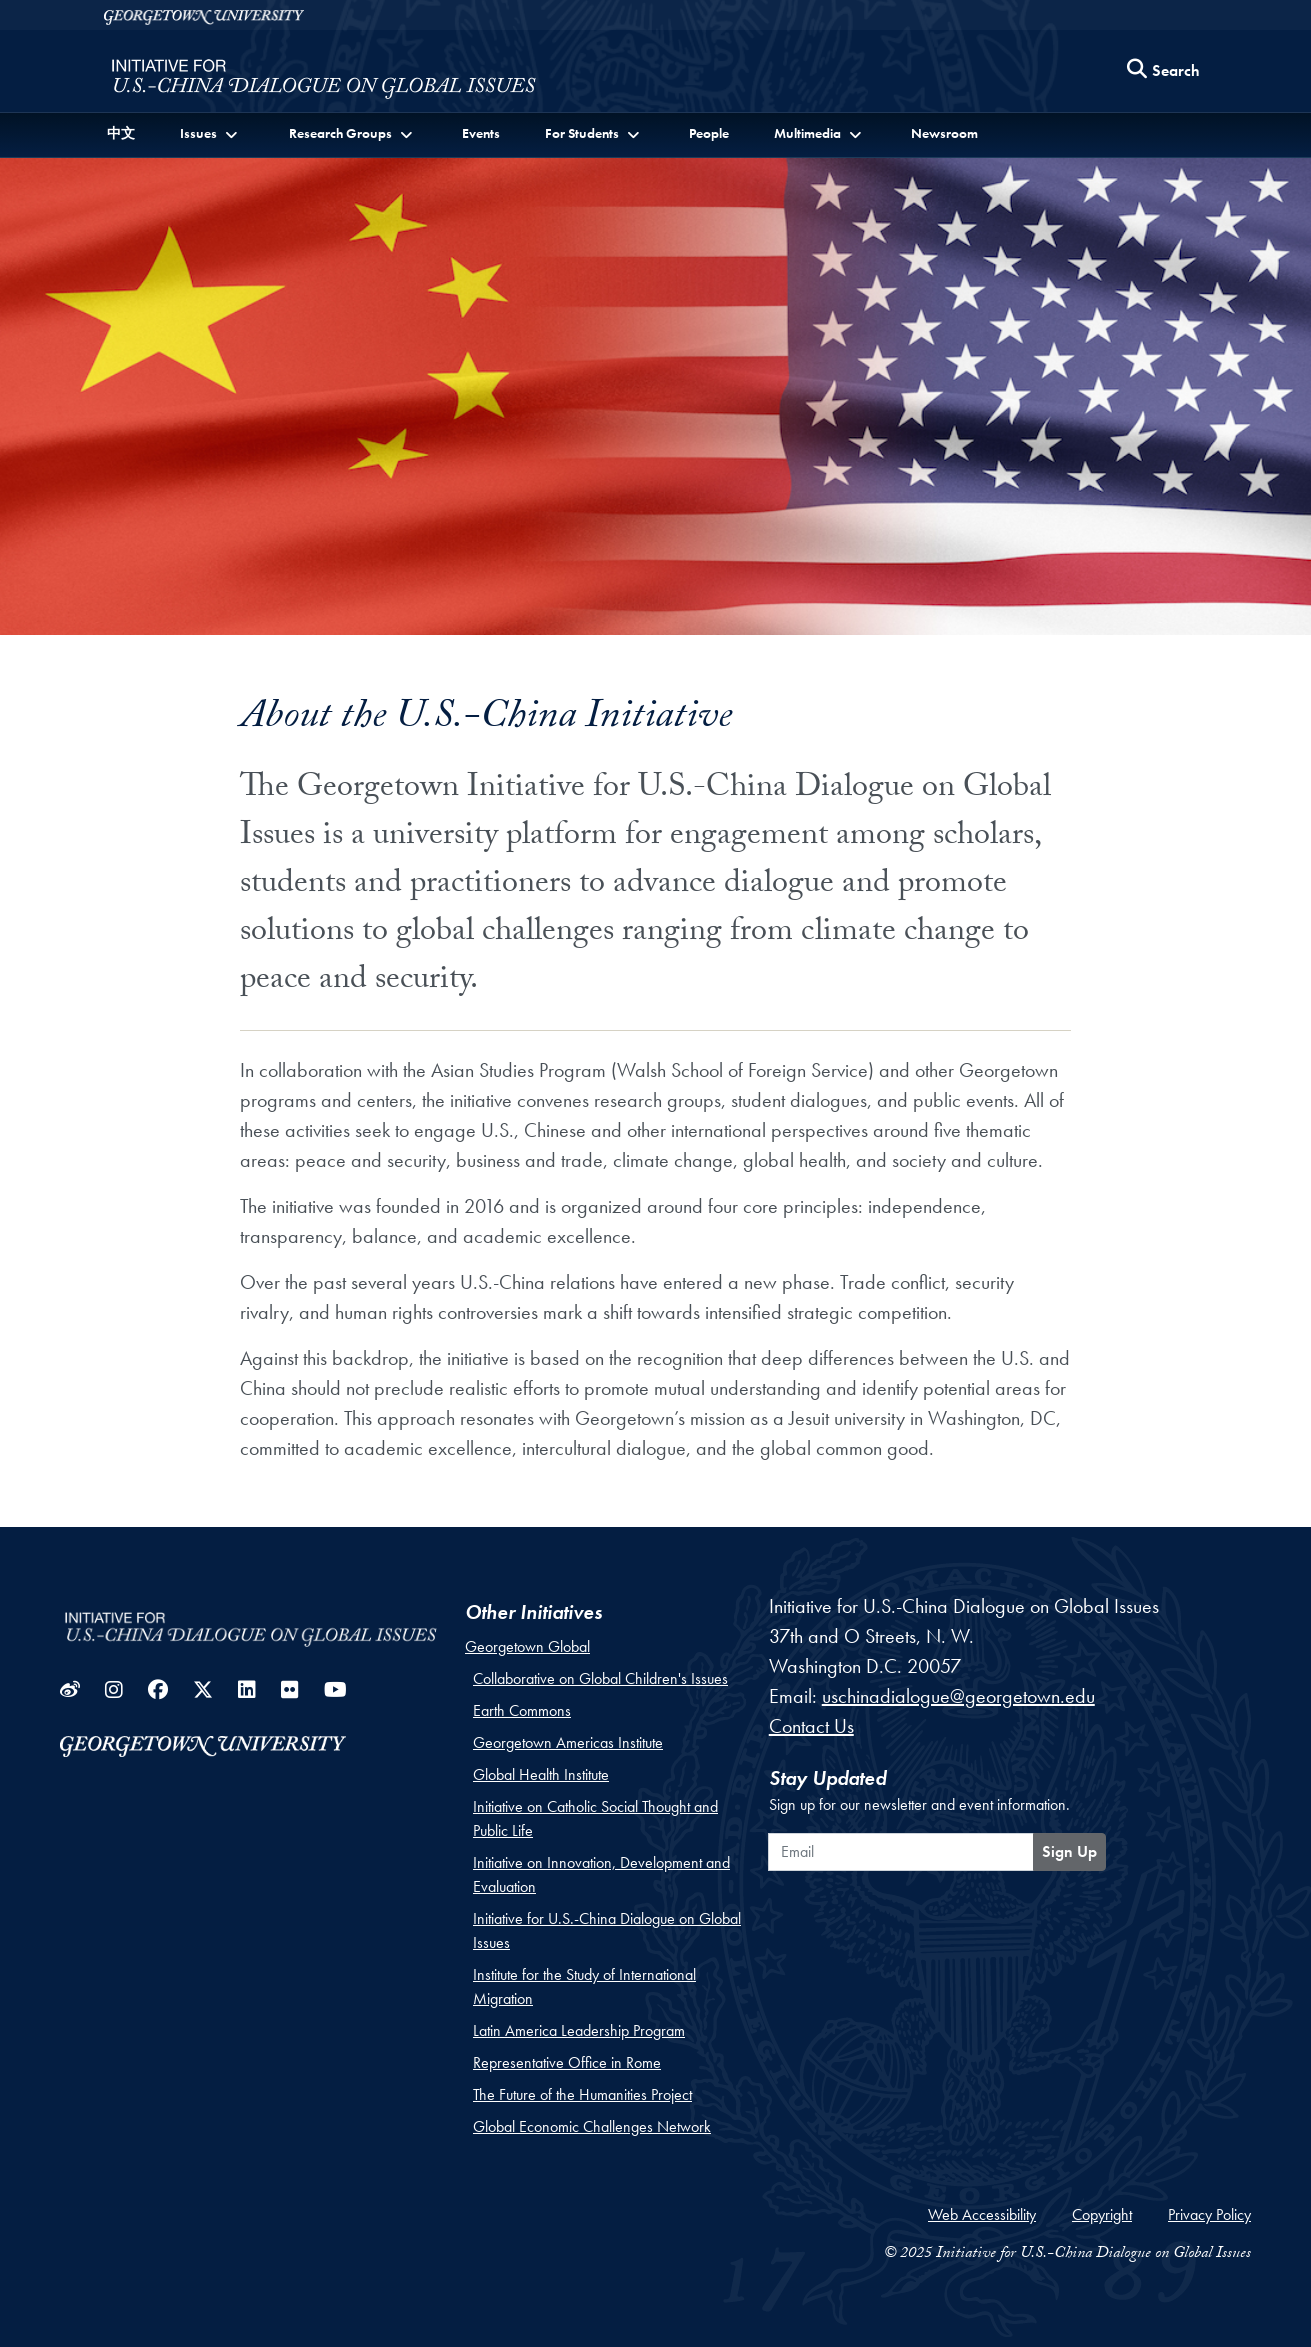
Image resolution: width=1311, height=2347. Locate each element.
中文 (121, 133)
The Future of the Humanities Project (582, 2094)
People (709, 133)
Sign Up (1069, 1851)
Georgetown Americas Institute (568, 1742)
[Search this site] (1164, 71)
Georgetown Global (527, 1646)
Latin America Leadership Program (579, 2030)
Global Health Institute (541, 1774)
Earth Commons (522, 1710)
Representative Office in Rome (567, 2062)
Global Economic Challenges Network (592, 2126)
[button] (211, 133)
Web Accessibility (982, 2214)
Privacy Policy (1209, 2214)
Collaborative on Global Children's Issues (600, 1678)
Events (481, 133)
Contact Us (811, 1726)
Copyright (1102, 2214)
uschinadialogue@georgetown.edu (958, 1696)
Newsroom (944, 133)
